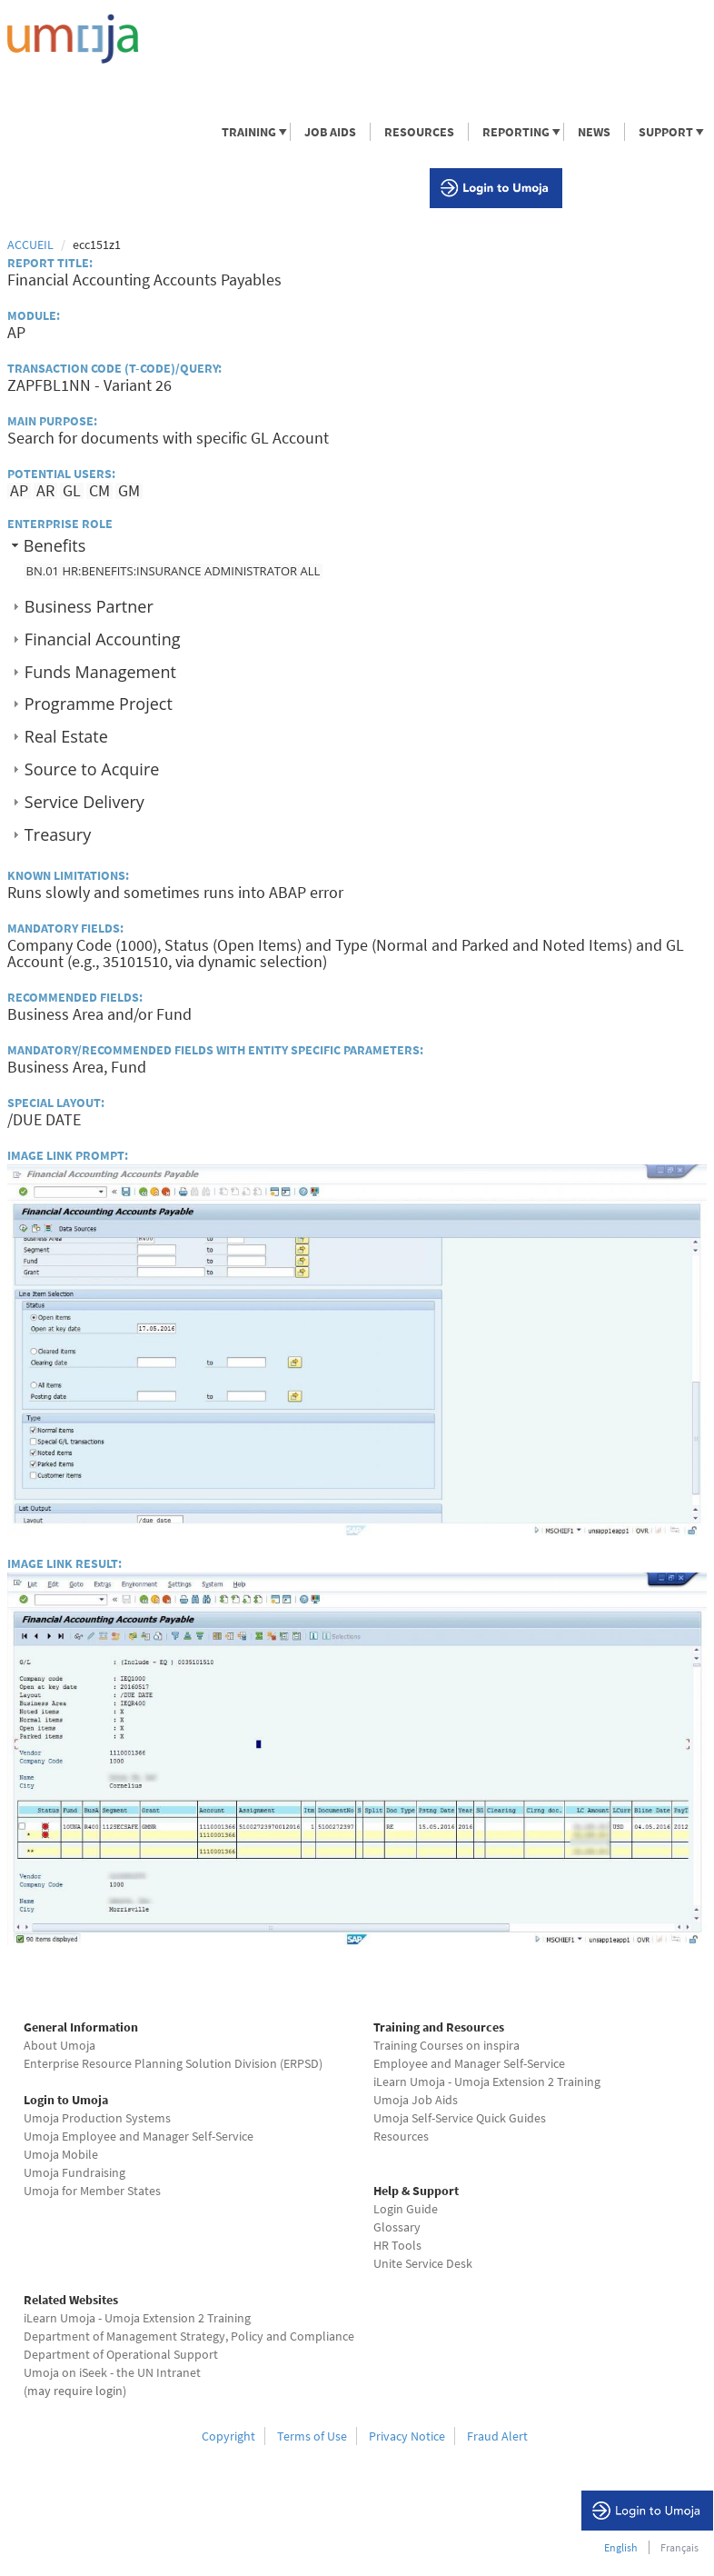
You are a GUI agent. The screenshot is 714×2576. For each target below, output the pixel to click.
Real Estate (66, 736)
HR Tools (397, 2245)
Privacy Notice (407, 2436)
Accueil (30, 244)
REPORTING (515, 132)
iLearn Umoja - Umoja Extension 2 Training (486, 2081)
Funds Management (100, 672)
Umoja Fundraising (74, 2172)
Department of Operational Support (121, 2354)
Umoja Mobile (61, 2154)
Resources (401, 2136)
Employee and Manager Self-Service (469, 2063)
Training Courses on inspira (446, 2045)
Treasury (58, 834)
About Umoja (59, 2045)
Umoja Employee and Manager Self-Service (138, 2136)
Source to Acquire (92, 769)
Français (679, 2547)
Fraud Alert (497, 2436)
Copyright (228, 2436)
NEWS (594, 132)
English (621, 2547)
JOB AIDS (330, 132)
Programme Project (99, 703)
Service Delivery (84, 802)
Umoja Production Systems (97, 2118)
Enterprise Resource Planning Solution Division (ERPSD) (173, 2063)
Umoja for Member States (92, 2190)
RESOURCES (419, 132)
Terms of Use (312, 2436)
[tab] (357, 546)
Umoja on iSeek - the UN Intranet (112, 2372)
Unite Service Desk (422, 2263)
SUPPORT (665, 132)
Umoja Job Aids (415, 2100)
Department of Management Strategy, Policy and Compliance (189, 2336)
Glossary (397, 2227)
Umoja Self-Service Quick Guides (459, 2118)
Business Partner (89, 606)
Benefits (54, 545)
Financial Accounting (103, 639)
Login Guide (405, 2209)
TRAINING (248, 132)
